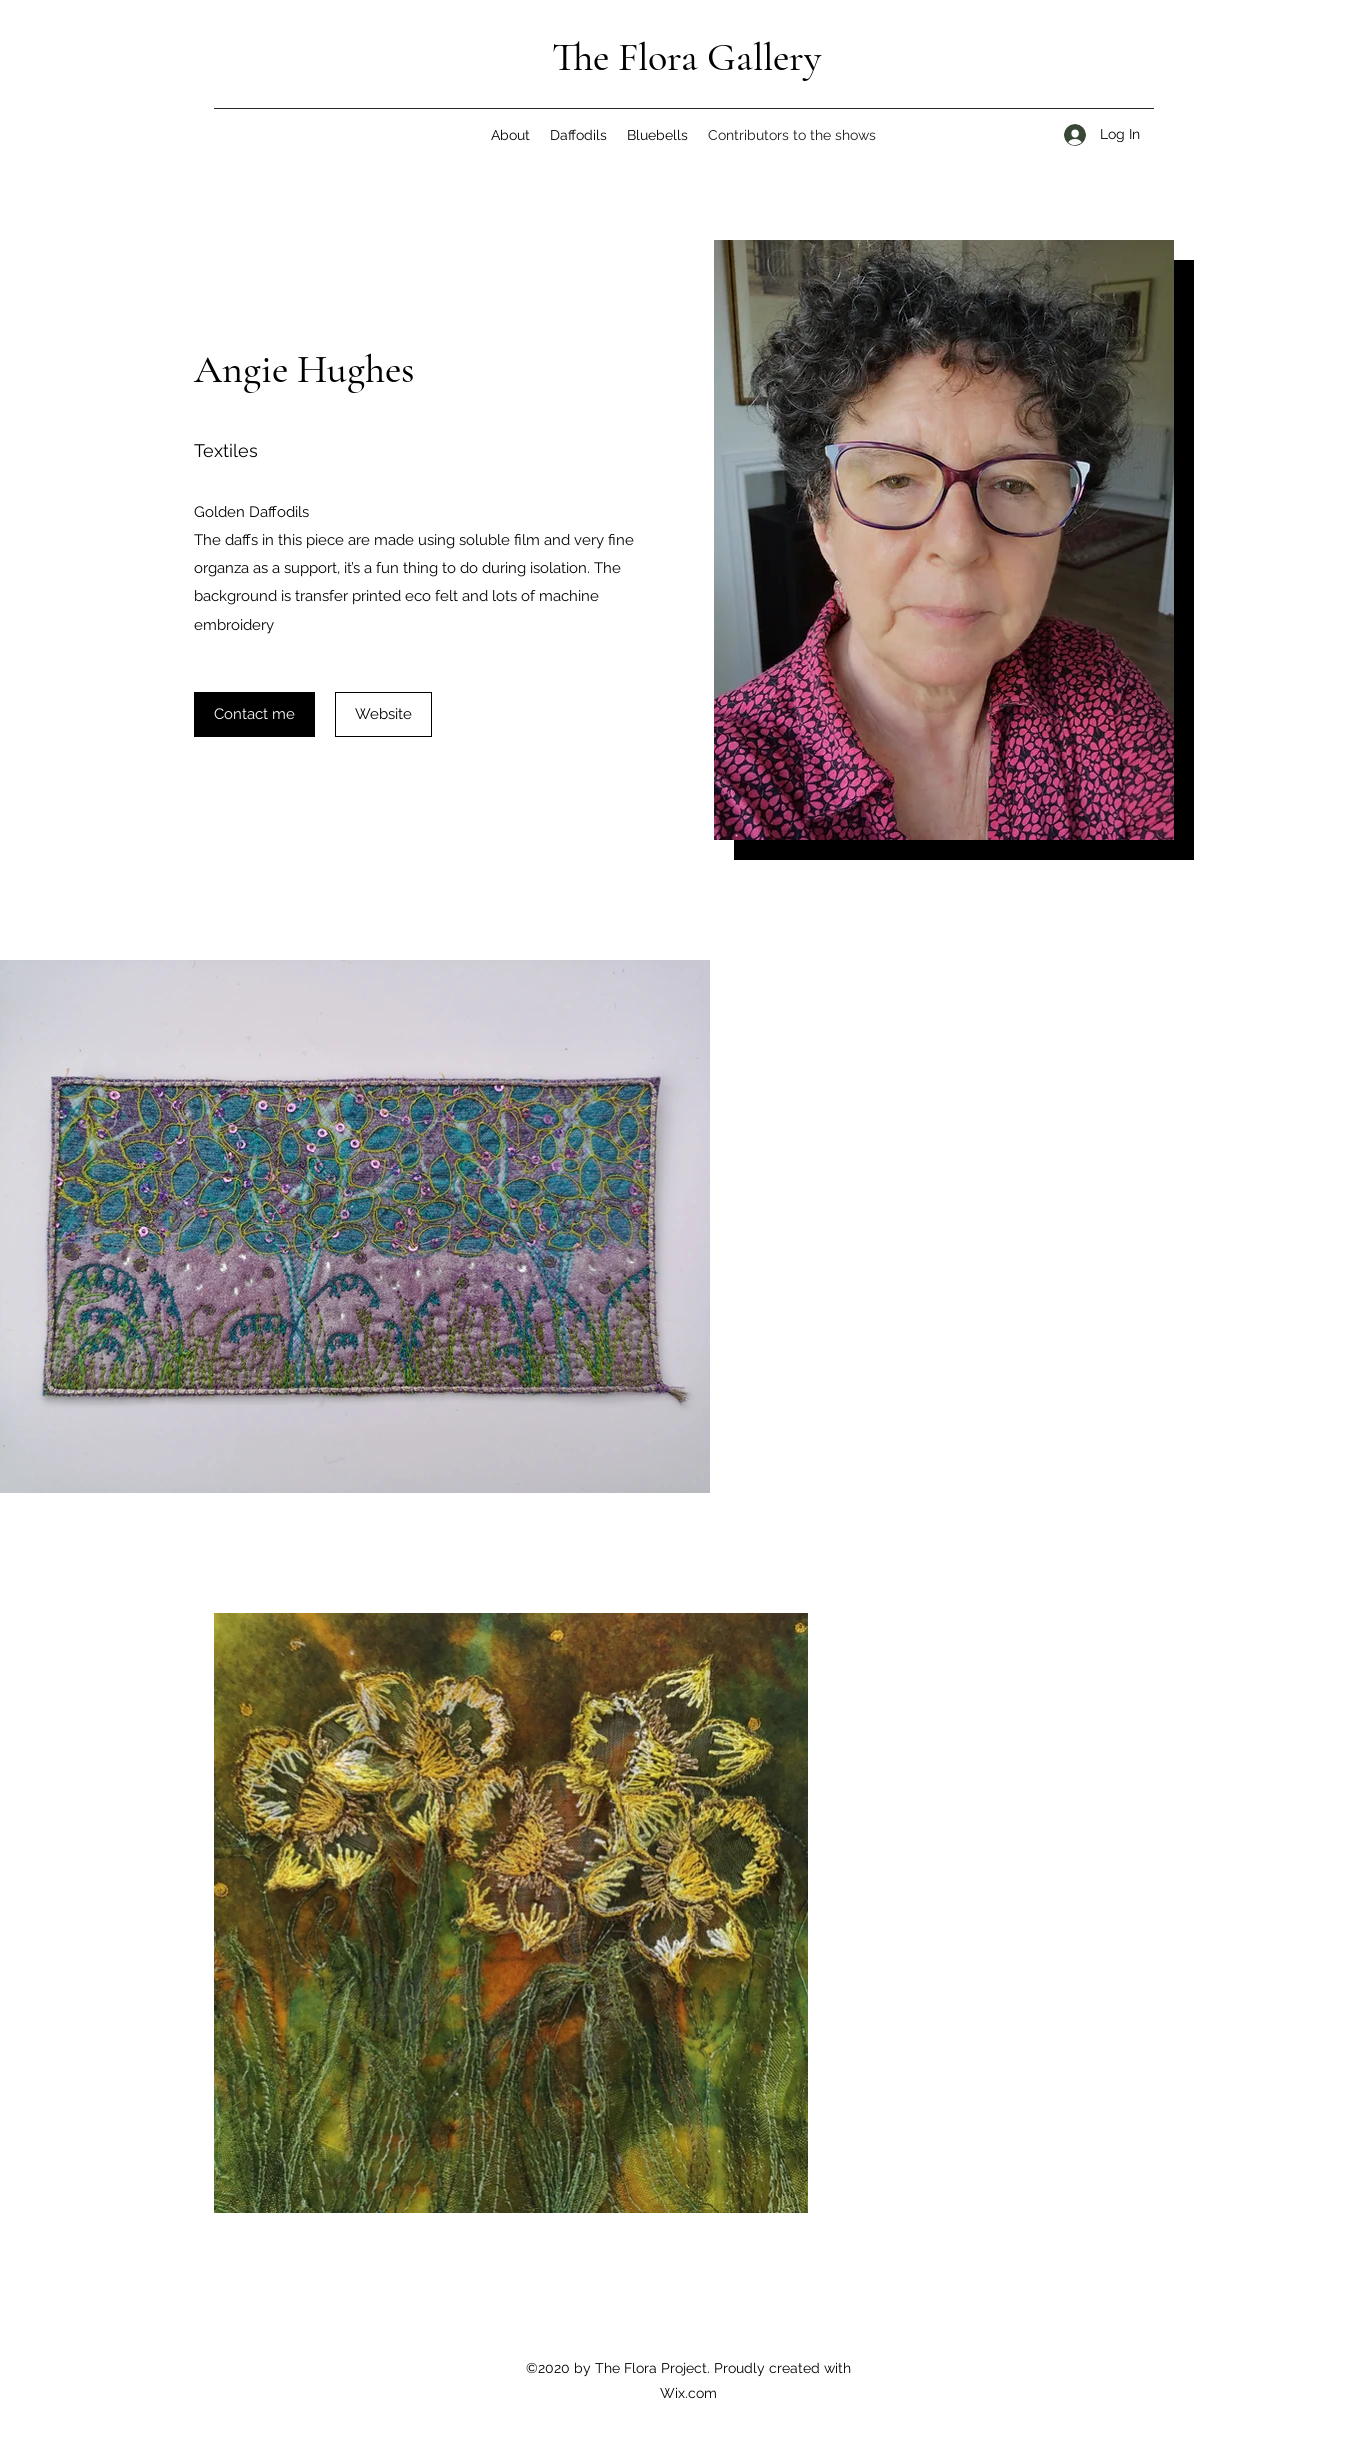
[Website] (383, 714)
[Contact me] (254, 714)
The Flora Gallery (686, 57)
